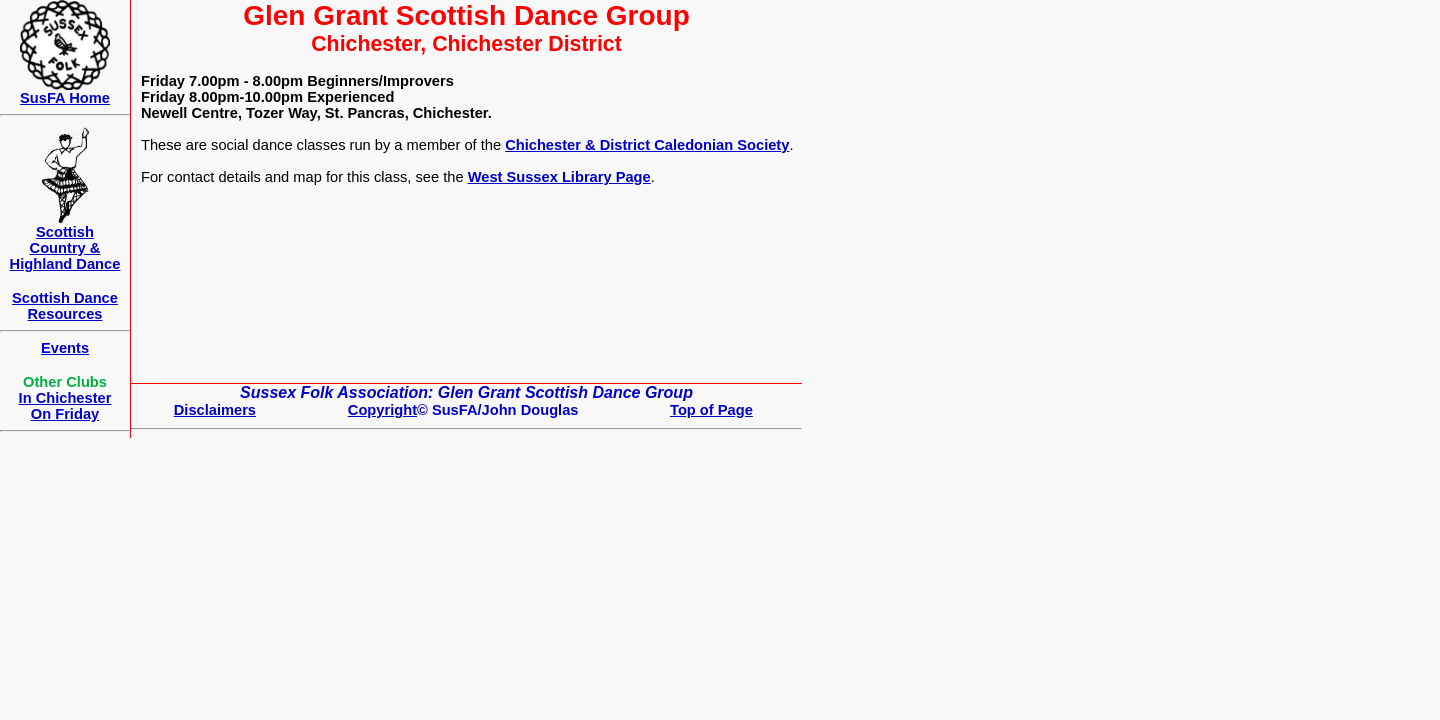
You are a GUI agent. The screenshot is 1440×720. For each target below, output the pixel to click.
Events (65, 348)
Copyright (382, 410)
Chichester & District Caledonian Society (647, 145)
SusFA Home (65, 98)
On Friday (65, 414)
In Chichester (65, 398)
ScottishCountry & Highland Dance (65, 248)
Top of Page (711, 410)
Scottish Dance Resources (65, 306)
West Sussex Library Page (559, 177)
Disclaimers (215, 410)
